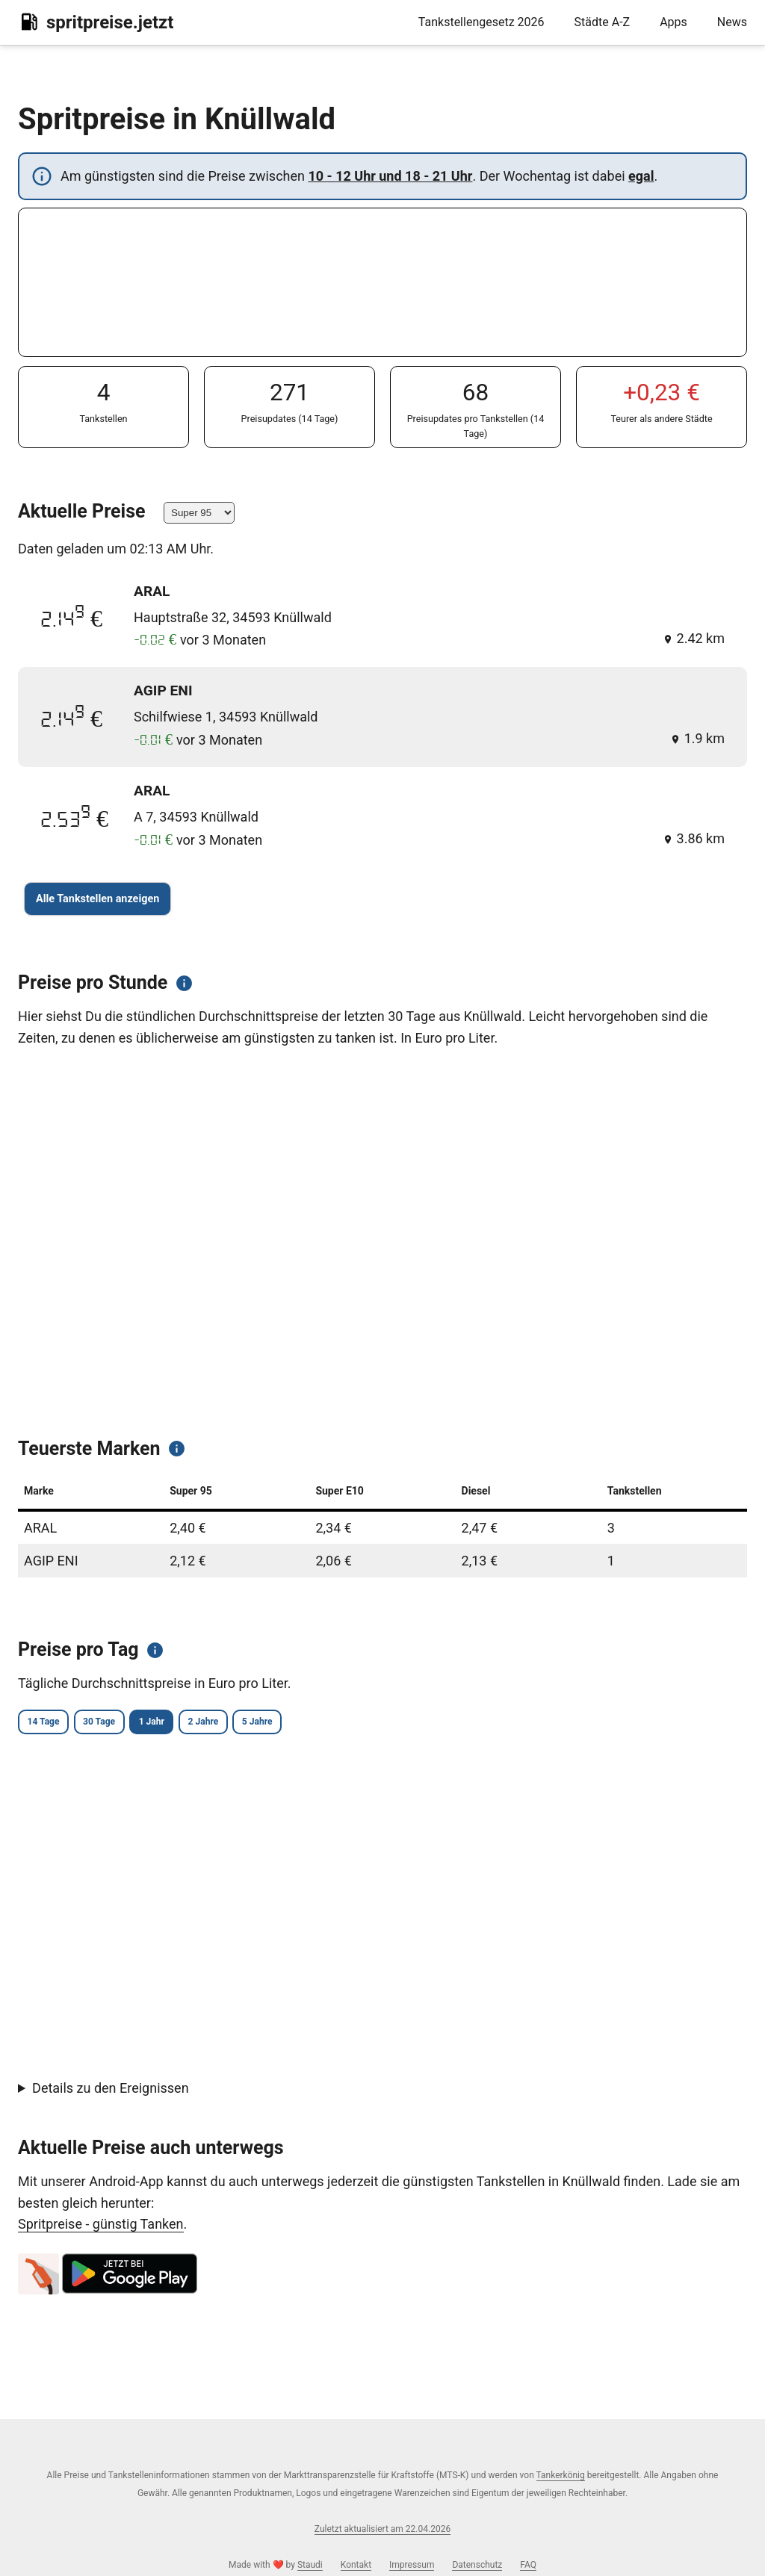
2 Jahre (279, 1723)
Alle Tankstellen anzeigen (97, 899)
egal (641, 176)
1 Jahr (206, 1723)
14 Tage (53, 1723)
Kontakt (356, 2565)
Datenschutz (477, 2565)
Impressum (411, 2565)
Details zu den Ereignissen (110, 2091)
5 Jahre (356, 1723)
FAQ (528, 2565)
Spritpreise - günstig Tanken (101, 2227)
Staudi (310, 2565)
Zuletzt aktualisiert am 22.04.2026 (382, 2529)
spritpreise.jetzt (95, 21)
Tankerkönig (560, 2475)
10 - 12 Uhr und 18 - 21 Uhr (390, 176)
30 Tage (132, 1723)
